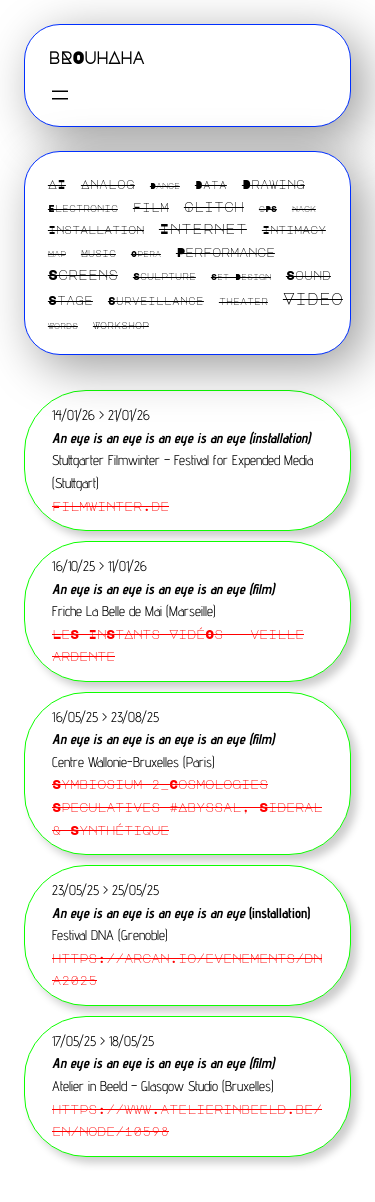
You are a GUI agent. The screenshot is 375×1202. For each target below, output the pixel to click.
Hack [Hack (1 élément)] (304, 209)
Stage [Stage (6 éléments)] (70, 300)
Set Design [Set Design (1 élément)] (241, 277)
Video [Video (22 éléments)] (313, 298)
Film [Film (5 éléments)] (151, 207)
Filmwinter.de (110, 505)
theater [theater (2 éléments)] (243, 301)
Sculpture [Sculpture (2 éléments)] (164, 276)
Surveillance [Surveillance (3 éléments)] (156, 301)
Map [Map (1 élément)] (57, 254)
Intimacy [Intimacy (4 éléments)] (294, 229)
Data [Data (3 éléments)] (211, 185)
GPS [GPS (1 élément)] (268, 209)
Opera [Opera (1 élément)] (146, 254)
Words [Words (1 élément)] (63, 326)
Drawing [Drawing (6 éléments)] (273, 184)
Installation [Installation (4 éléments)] (96, 229)
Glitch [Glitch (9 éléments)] (214, 206)
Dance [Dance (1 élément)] (165, 186)
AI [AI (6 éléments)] (57, 184)
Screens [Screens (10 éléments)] (83, 274)
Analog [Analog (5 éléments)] (108, 184)
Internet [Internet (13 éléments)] (203, 228)
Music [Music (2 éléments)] (98, 253)
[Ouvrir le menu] (60, 95)
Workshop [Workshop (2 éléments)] (121, 325)
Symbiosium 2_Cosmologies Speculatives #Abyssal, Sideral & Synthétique (187, 806)
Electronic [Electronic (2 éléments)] (83, 208)
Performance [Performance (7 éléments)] (225, 252)
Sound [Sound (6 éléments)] (308, 275)
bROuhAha (96, 57)
